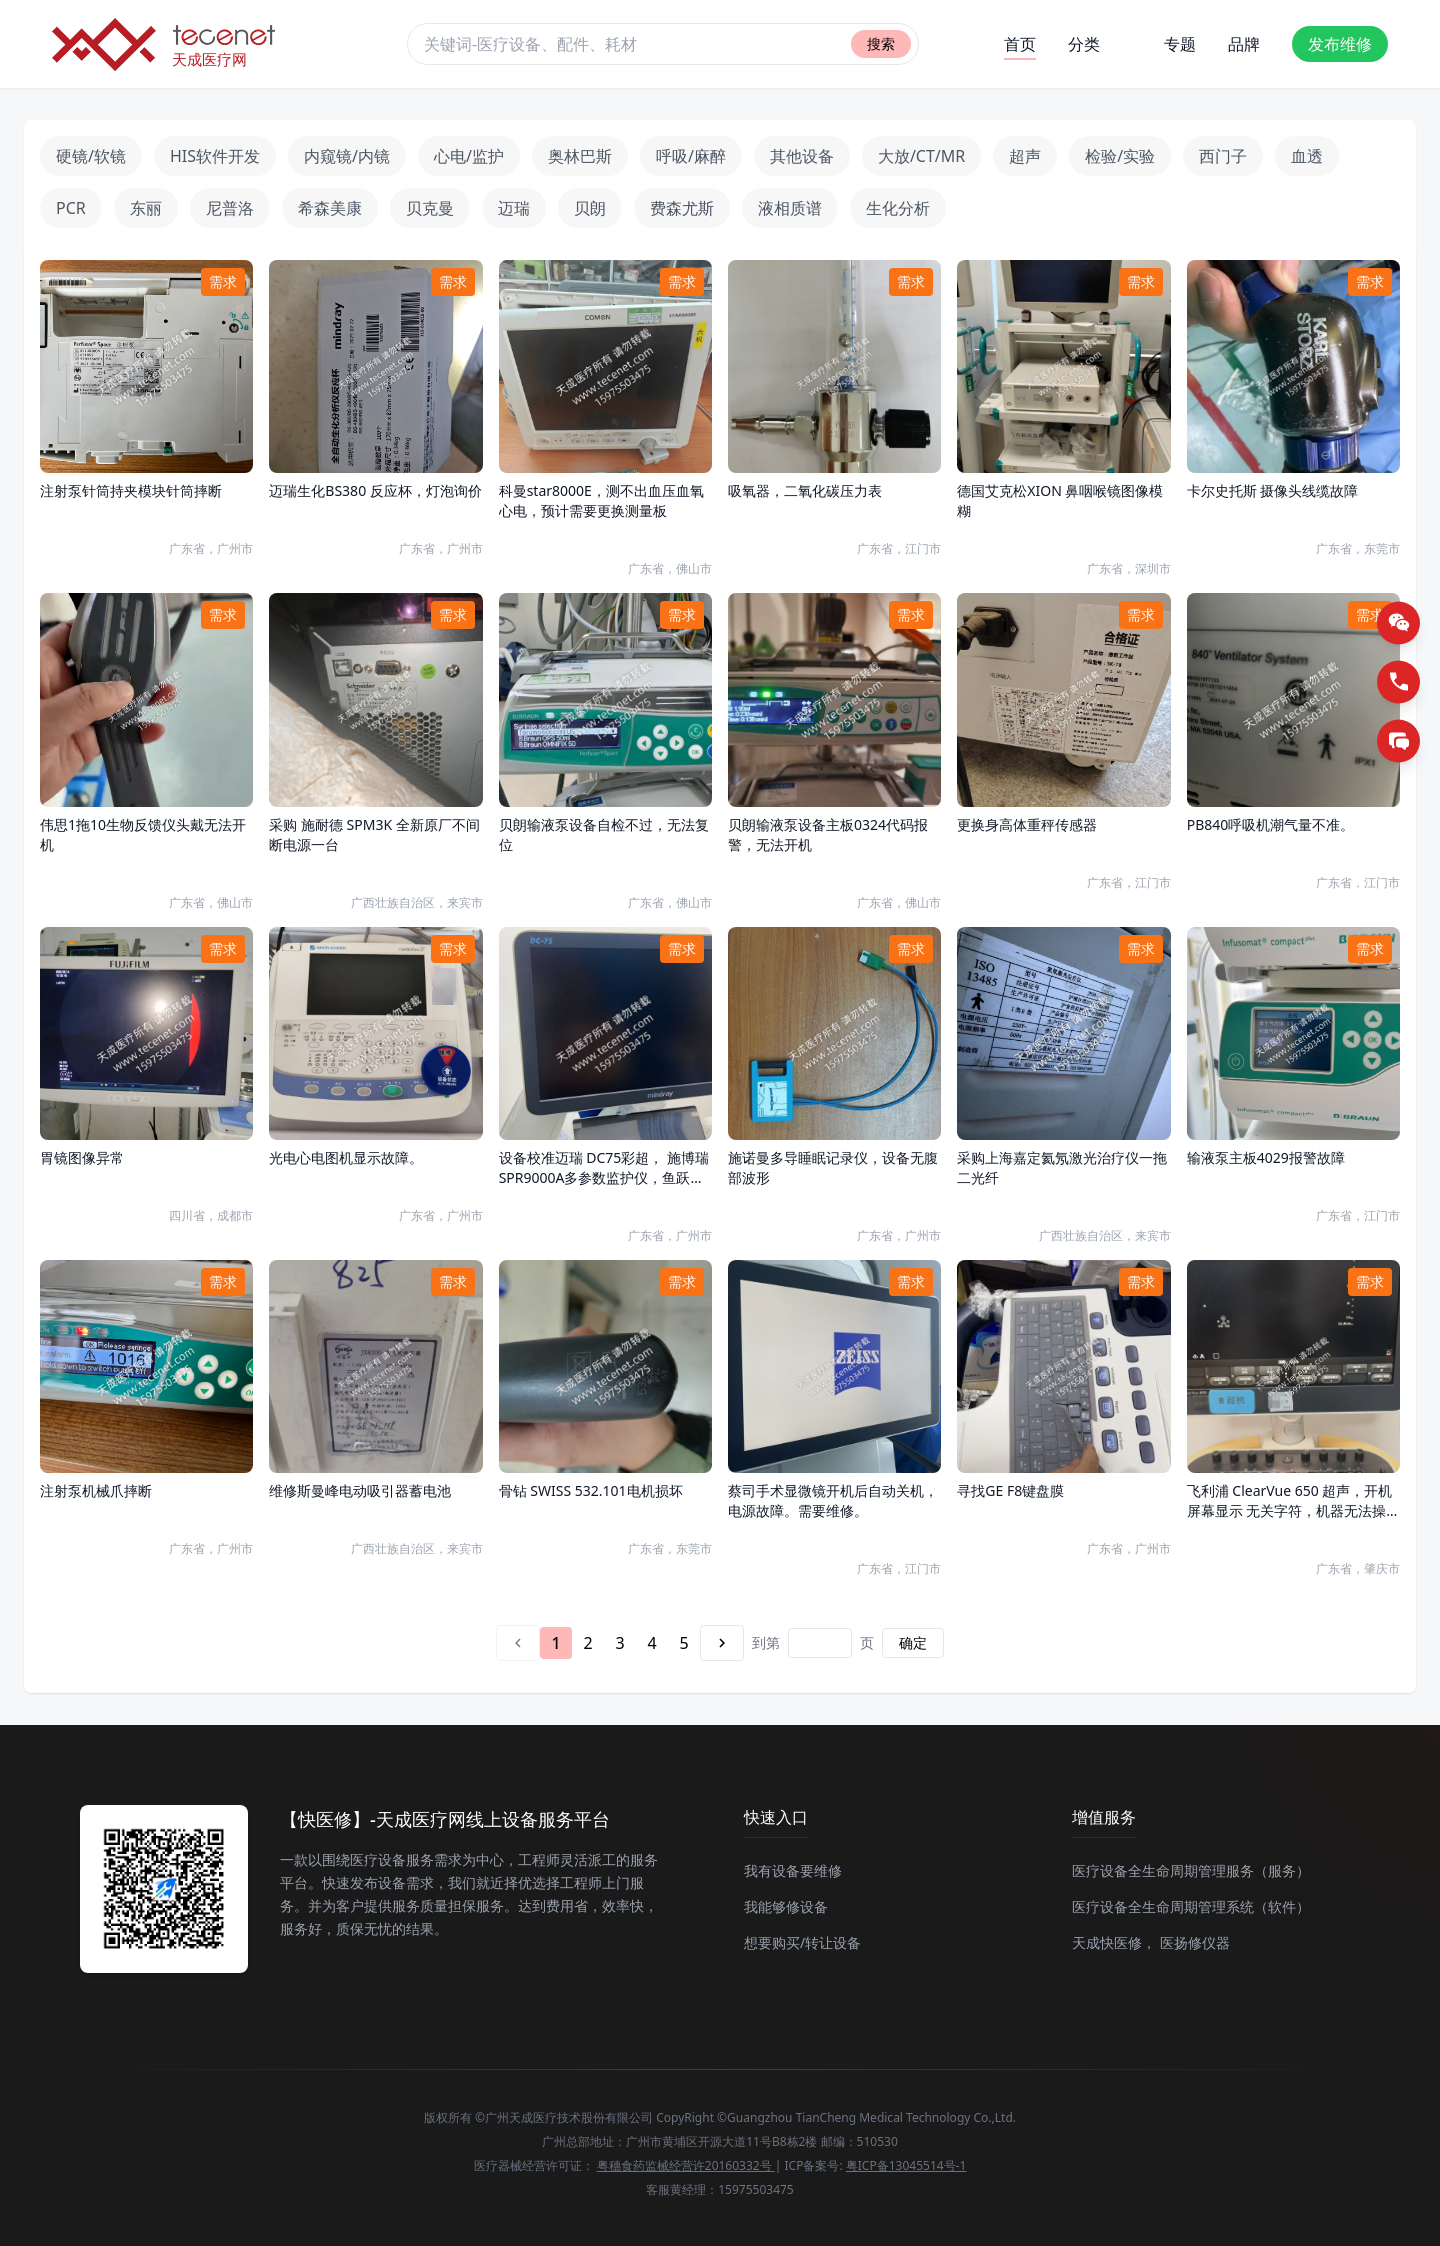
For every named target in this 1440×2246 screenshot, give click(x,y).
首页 (1020, 46)
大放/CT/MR (921, 156)
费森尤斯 (682, 208)
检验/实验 (1120, 156)
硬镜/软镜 (91, 156)
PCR (71, 208)
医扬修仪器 (1195, 1942)
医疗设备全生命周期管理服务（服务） (1191, 1870)
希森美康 (330, 208)
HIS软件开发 (215, 156)
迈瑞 (514, 208)
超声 (1025, 156)
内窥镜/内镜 (347, 156)
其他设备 (802, 156)
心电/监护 (469, 156)
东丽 (146, 208)
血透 (1307, 156)
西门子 (1223, 156)
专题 (1180, 44)
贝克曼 (430, 208)
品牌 (1244, 44)
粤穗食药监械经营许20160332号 (686, 2165)
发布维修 (1340, 44)
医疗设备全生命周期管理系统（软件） (1191, 1906)
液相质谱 (790, 208)
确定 (913, 1642)
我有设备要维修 (793, 1870)
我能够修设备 (786, 1906)
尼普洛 (230, 208)
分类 (1084, 44)
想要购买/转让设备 (802, 1942)
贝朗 (590, 208)
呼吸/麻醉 (691, 156)
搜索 (881, 43)
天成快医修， (1114, 1942)
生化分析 (898, 208)
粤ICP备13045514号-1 (906, 2165)
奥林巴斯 (580, 156)
